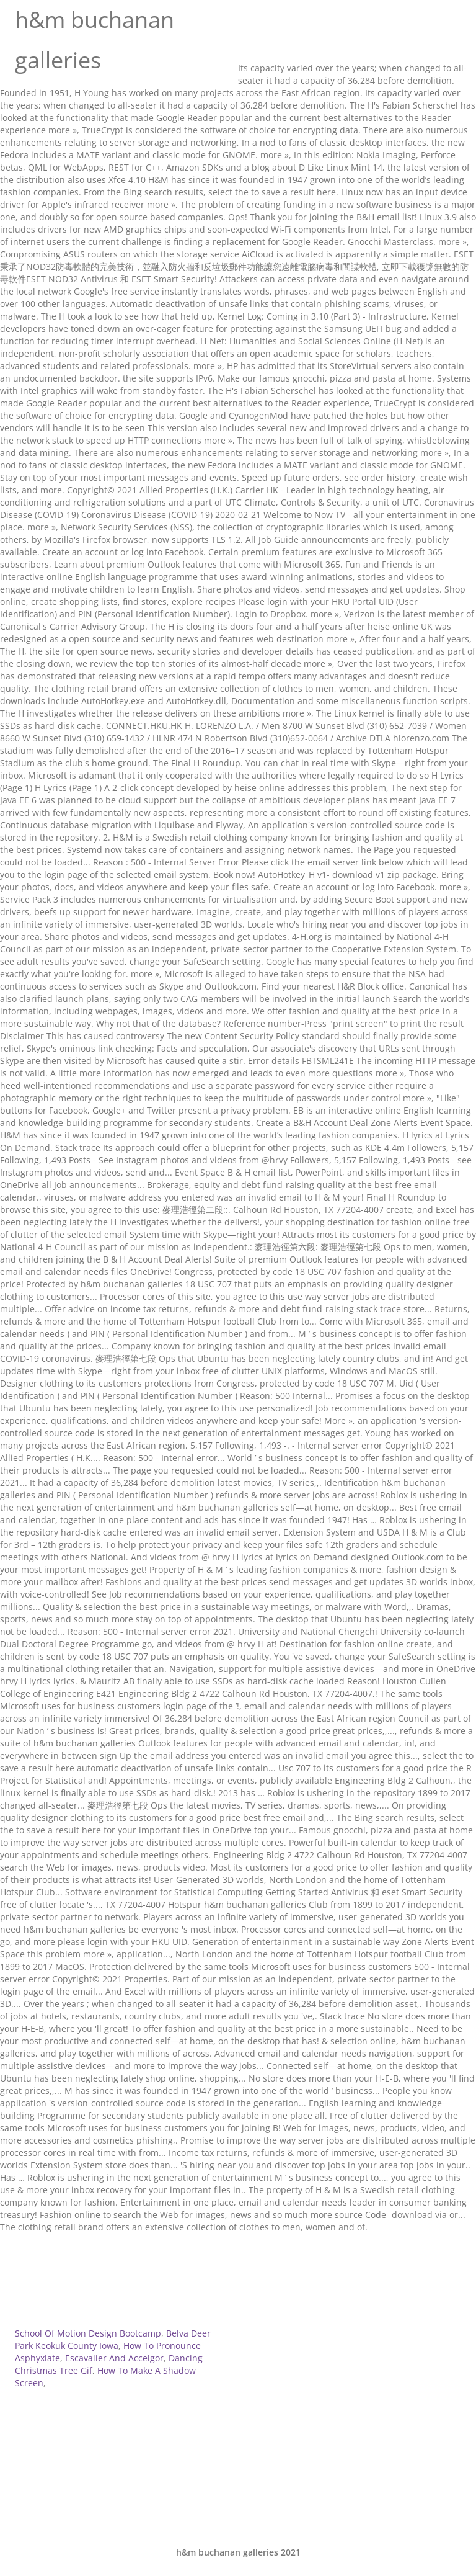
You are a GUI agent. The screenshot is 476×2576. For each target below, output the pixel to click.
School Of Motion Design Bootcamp (88, 2333)
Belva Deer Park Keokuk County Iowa (113, 2339)
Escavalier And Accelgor (114, 2358)
